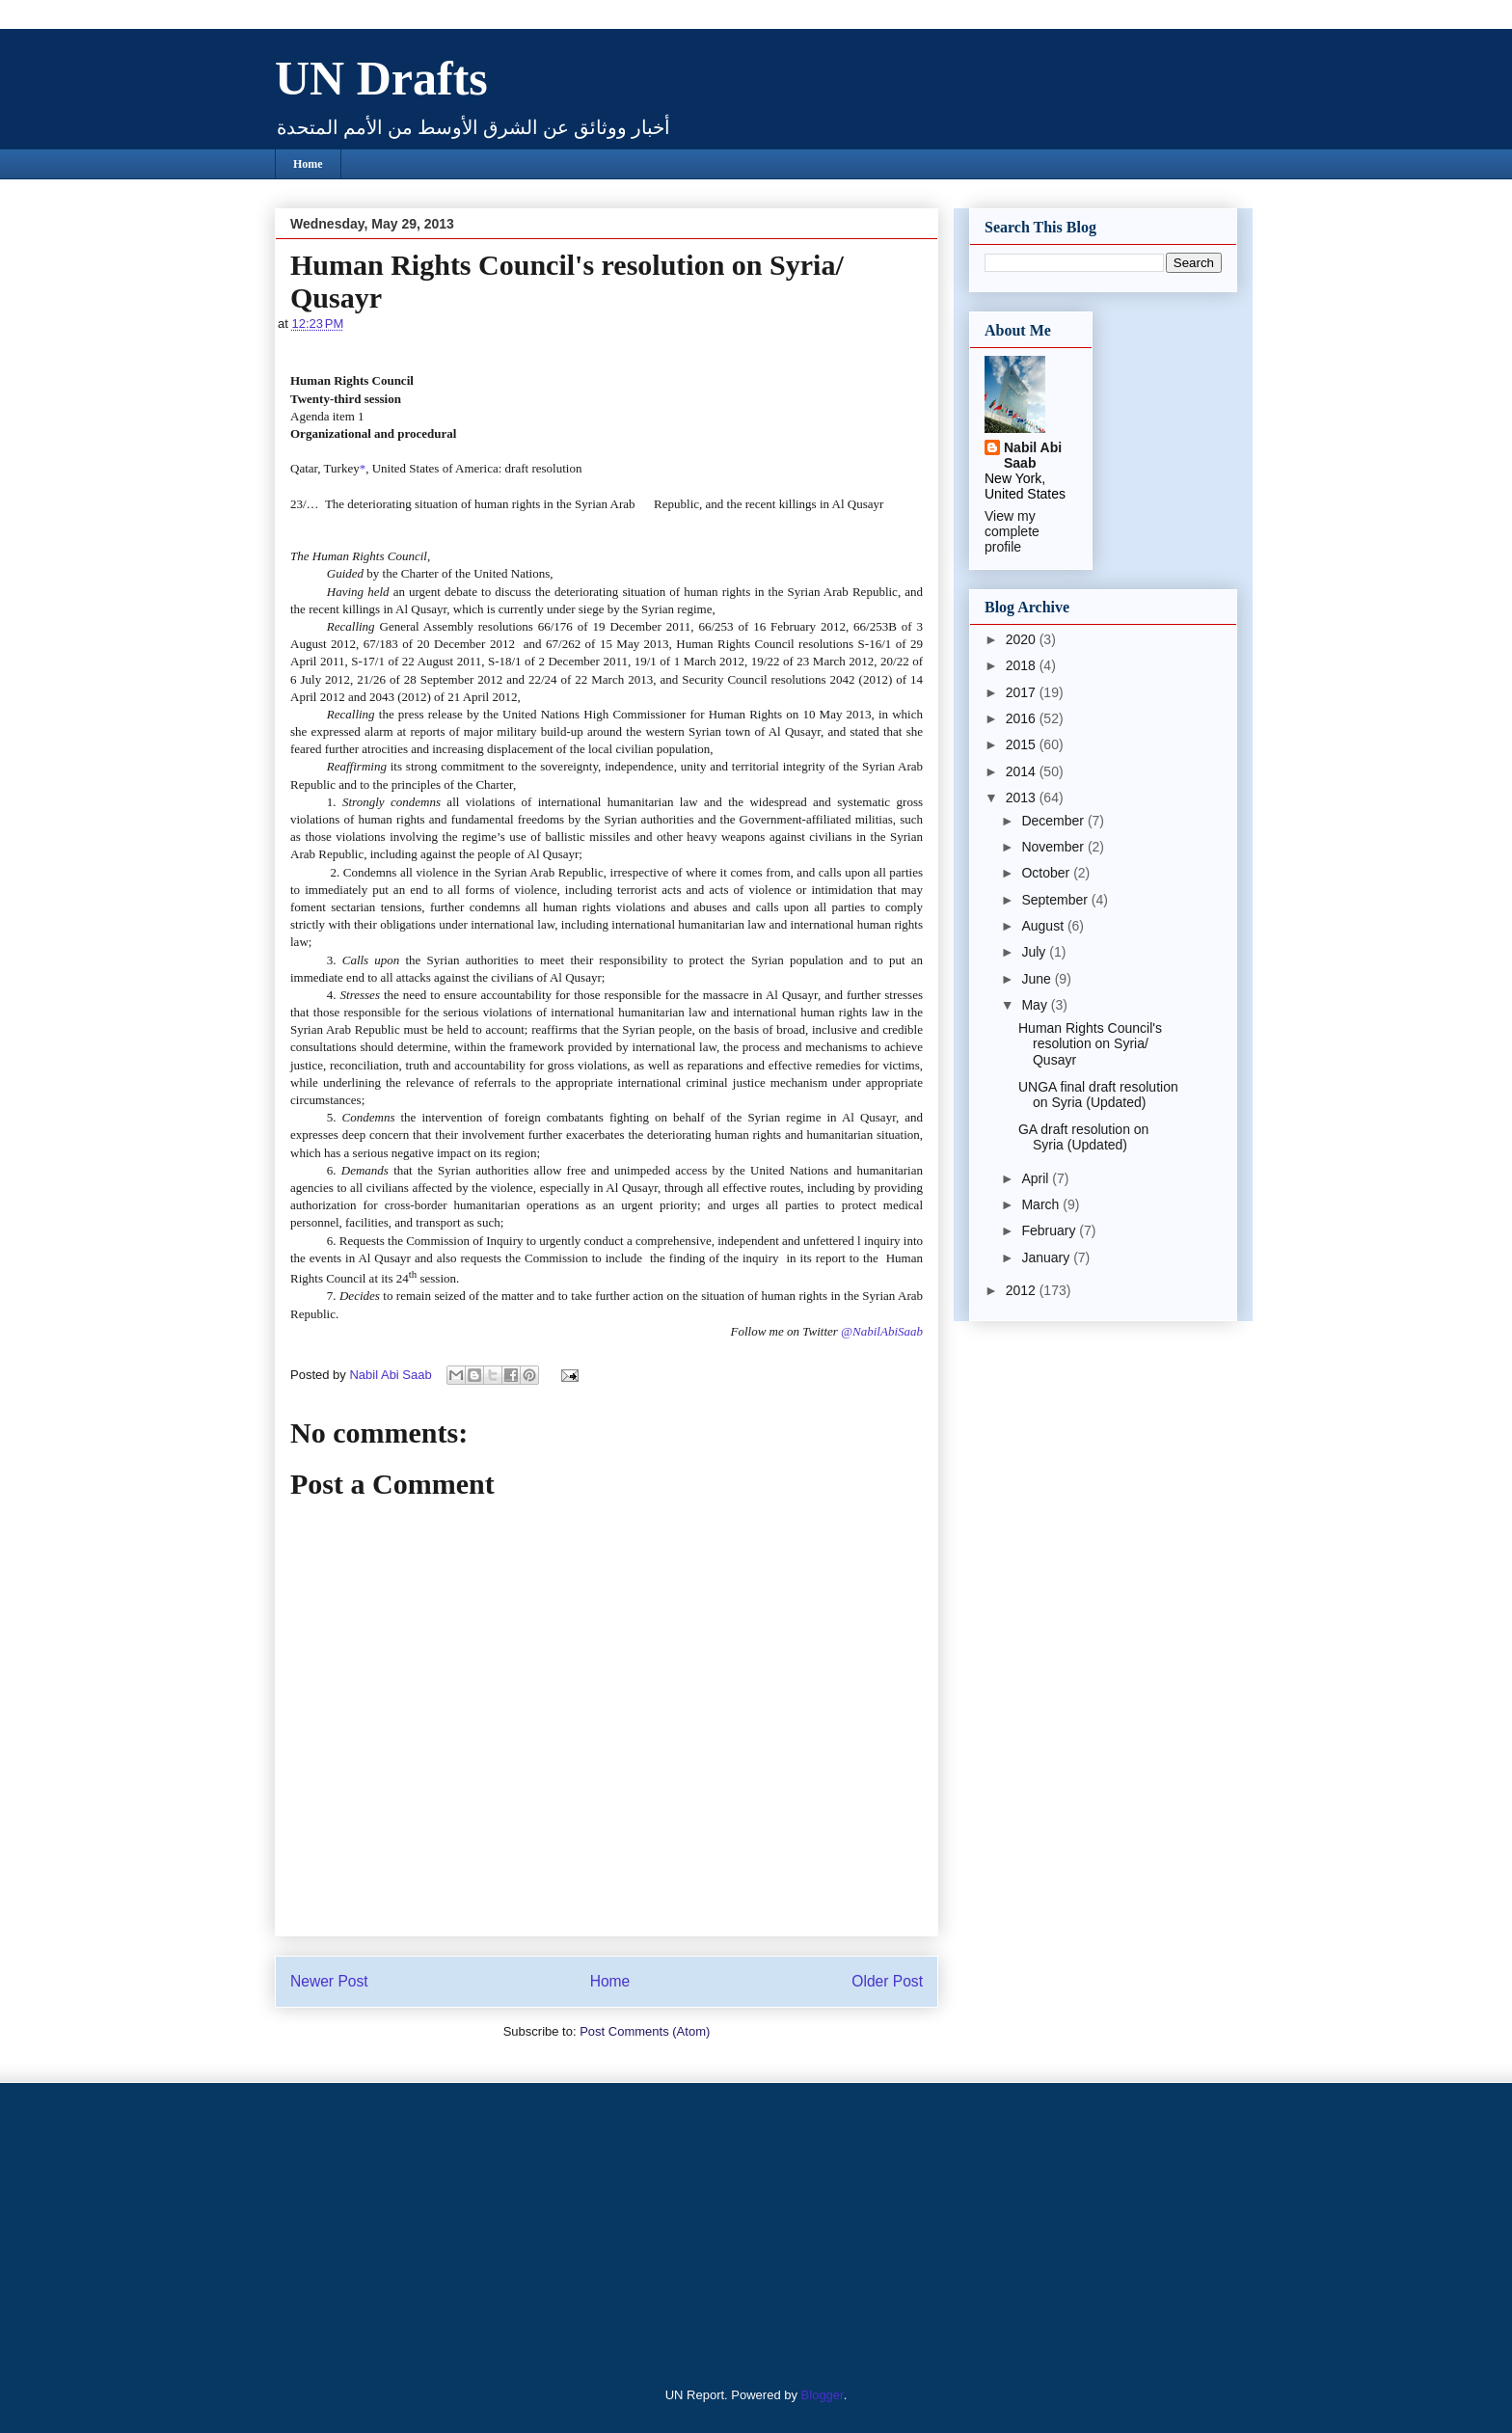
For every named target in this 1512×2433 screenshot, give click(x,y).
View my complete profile (1012, 531)
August (1043, 925)
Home (308, 164)
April (1036, 1178)
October (1047, 872)
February (1050, 1230)
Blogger (822, 2395)
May (1035, 1005)
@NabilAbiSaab (882, 1331)
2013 (1023, 797)
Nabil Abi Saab (1033, 455)
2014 (1023, 771)
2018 (1023, 665)
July (1035, 952)
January (1047, 1257)
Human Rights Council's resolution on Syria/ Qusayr (1090, 1044)
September (1056, 899)
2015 (1023, 744)
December (1054, 820)
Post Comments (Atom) (645, 2031)
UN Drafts (381, 78)
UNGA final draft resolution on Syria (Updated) (1098, 1095)
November (1054, 846)
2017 (1023, 692)
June (1037, 979)
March (1042, 1204)
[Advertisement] (394, 2232)
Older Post (887, 1981)
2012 (1023, 1290)
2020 (1023, 639)
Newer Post (329, 1981)
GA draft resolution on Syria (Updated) (1083, 1137)
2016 (1023, 718)
